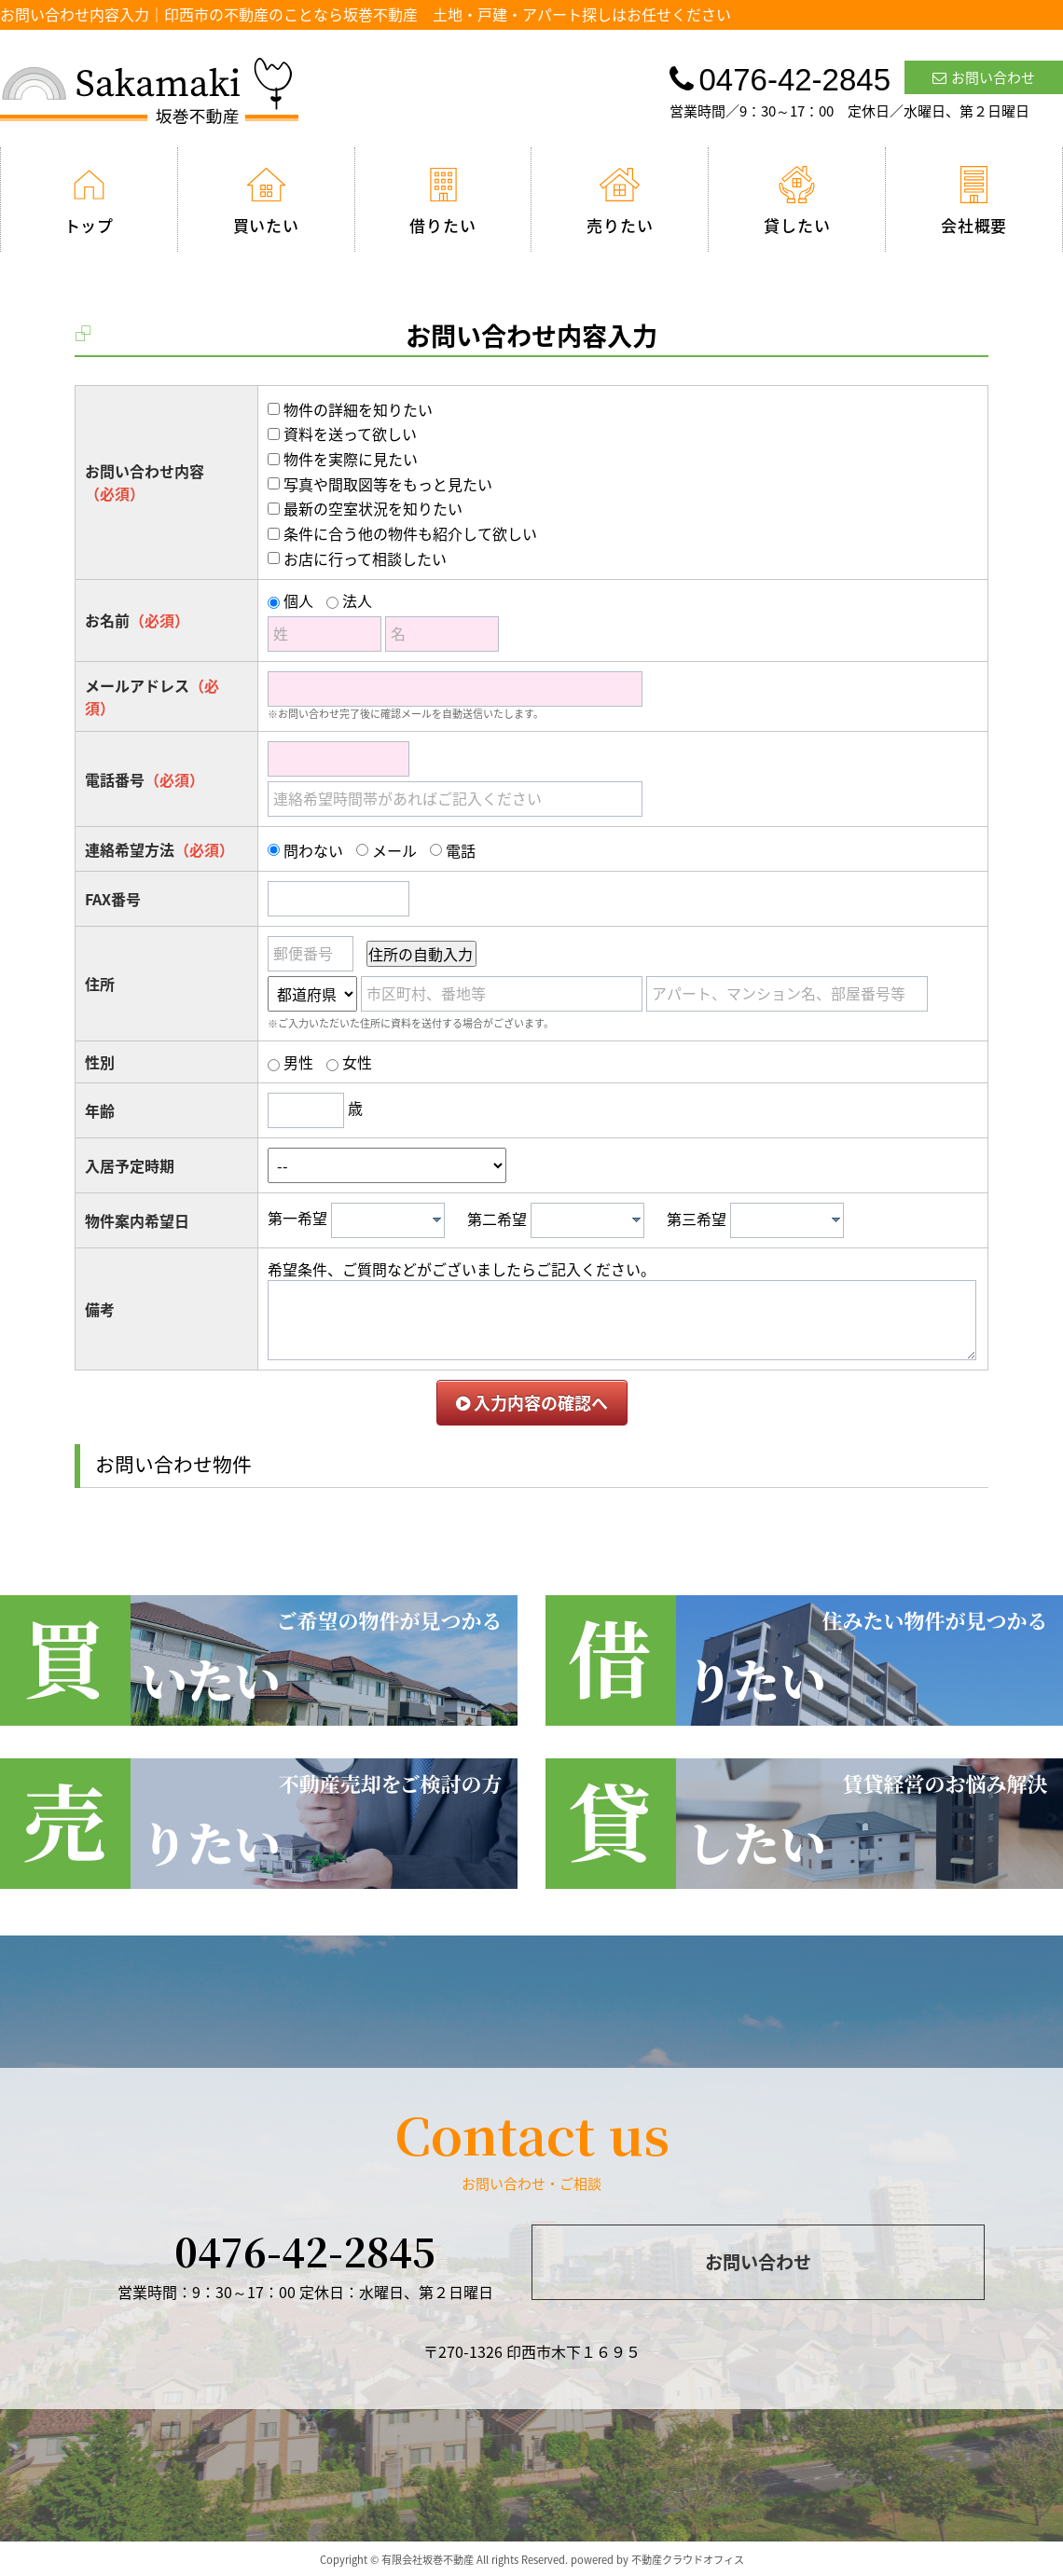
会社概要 (974, 201)
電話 (461, 850)
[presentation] (437, 1219)
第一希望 (297, 1218)
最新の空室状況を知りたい (372, 508)
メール (394, 850)
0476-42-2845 (304, 2251)
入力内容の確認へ (532, 1402)
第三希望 (696, 1218)
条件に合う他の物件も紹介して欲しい (410, 533)
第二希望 (497, 1218)
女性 (357, 1062)
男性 (298, 1062)
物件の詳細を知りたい (358, 409)
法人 (357, 600)
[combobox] (388, 1220)
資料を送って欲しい (350, 433)
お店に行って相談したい (365, 558)
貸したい (797, 201)
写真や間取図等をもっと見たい (387, 484)
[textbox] (393, 1220)
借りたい (442, 201)
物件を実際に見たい (350, 459)
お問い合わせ (983, 77)
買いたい (266, 201)
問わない (313, 850)
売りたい (620, 201)
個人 (298, 600)
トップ (89, 201)
